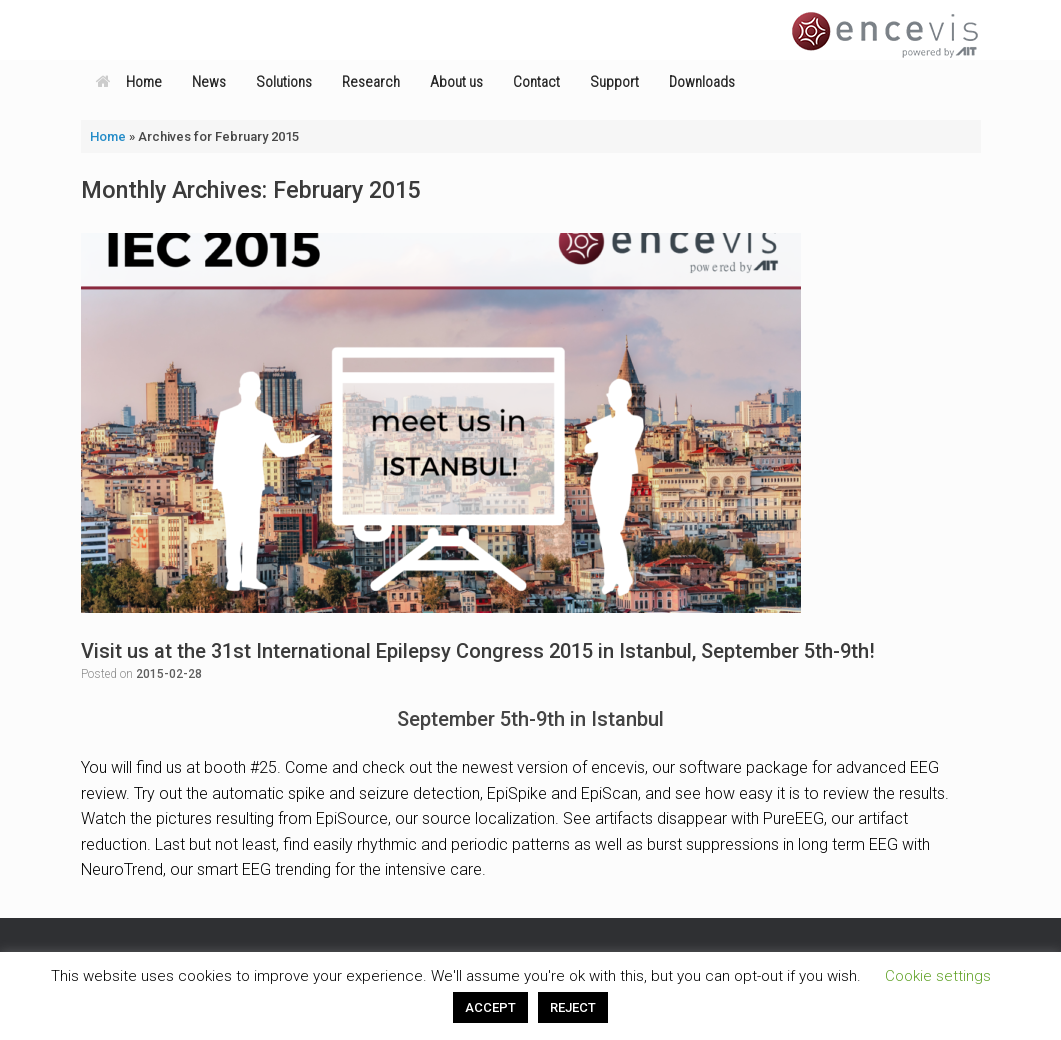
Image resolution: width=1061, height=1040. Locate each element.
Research (371, 82)
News (209, 82)
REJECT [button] (573, 1007)
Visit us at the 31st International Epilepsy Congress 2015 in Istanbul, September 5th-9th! (478, 651)
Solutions (284, 82)
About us (456, 82)
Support (614, 82)
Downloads (702, 82)
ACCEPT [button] (490, 1007)
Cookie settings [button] (938, 976)
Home (129, 82)
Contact (536, 82)
